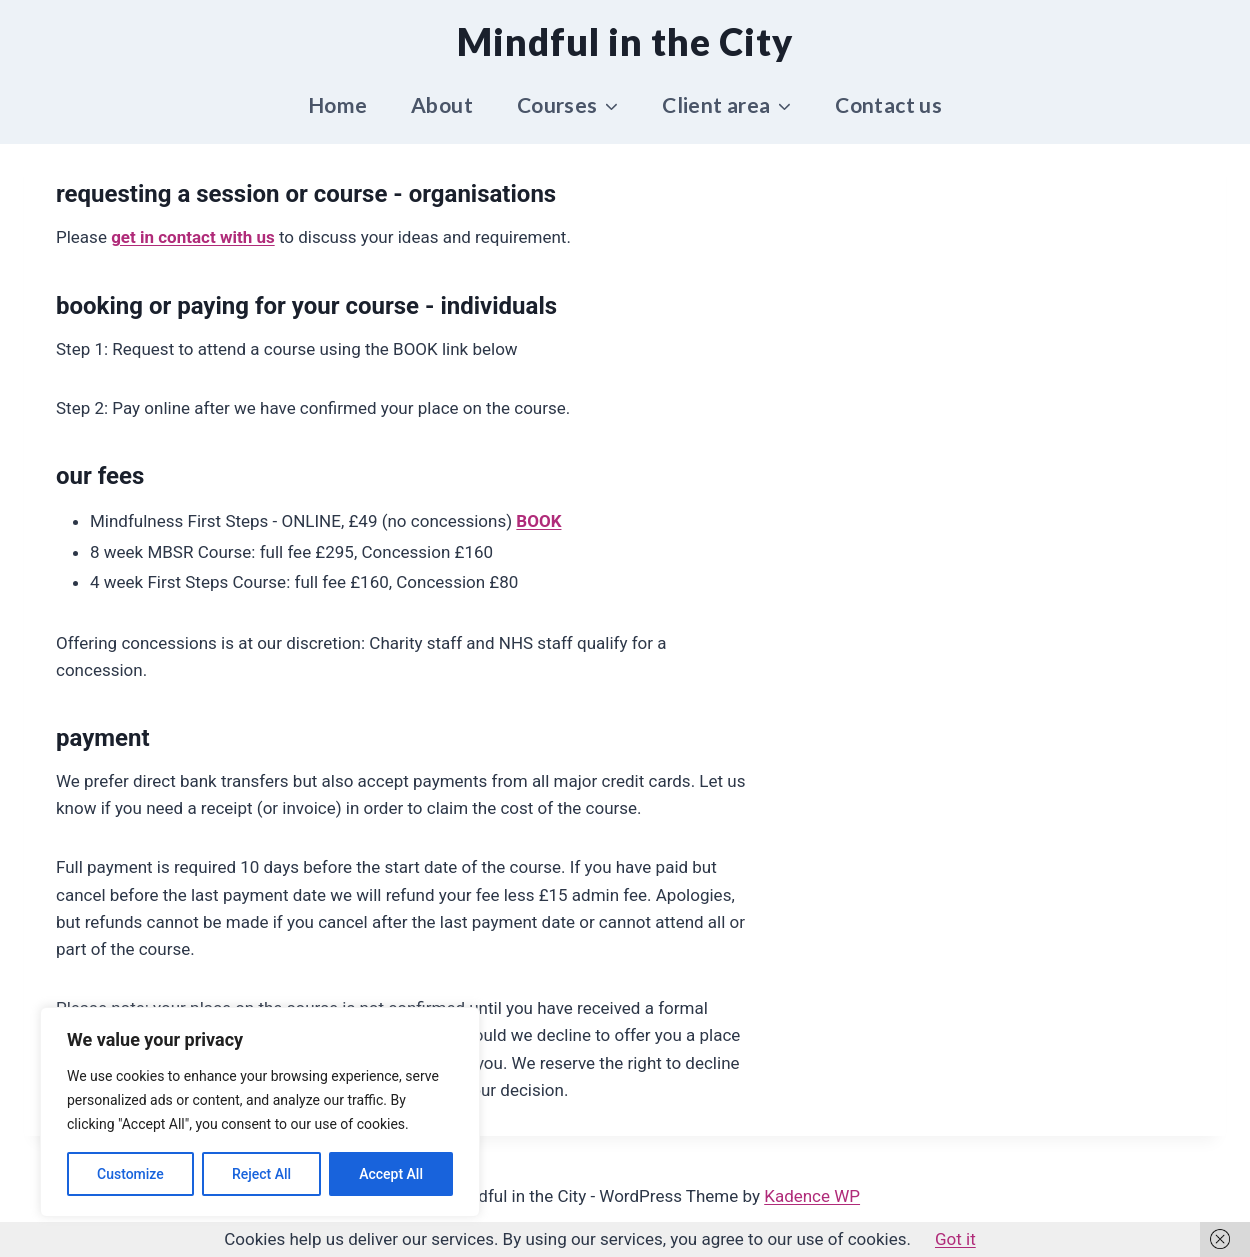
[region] (260, 1112)
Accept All (391, 1174)
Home (338, 104)
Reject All (261, 1174)
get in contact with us (193, 237)
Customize (130, 1174)
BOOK (538, 521)
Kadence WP (812, 1196)
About (442, 104)
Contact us (888, 104)
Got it (955, 1239)
